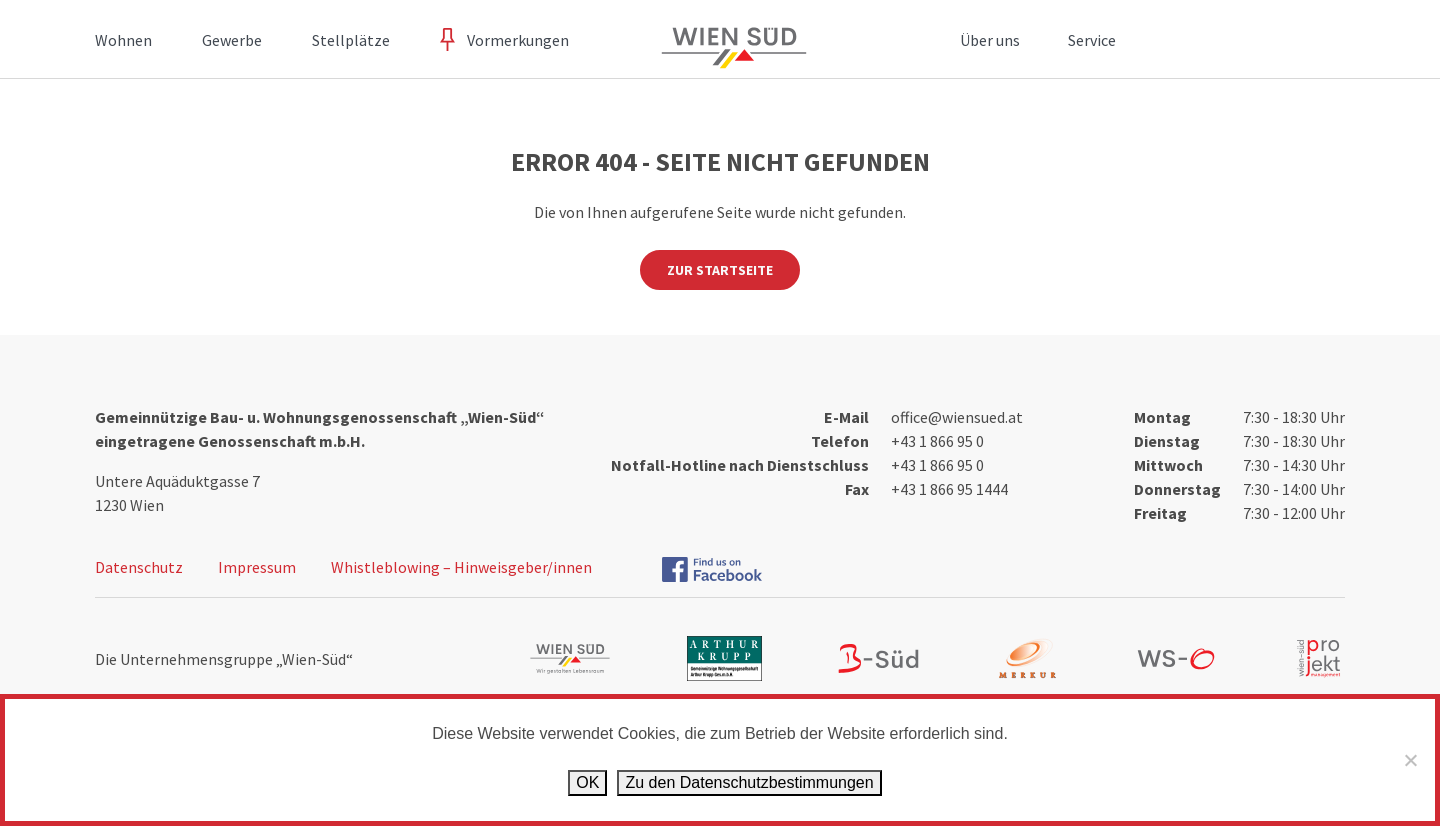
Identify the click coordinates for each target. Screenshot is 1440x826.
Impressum (257, 567)
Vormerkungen (518, 40)
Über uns (990, 40)
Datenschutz (139, 567)
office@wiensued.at (957, 417)
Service (1092, 40)
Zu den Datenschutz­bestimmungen (749, 782)
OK (587, 782)
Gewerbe (232, 40)
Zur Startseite (720, 270)
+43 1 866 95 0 (937, 441)
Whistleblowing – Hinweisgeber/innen (461, 567)
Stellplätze (351, 40)
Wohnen (123, 40)
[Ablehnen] (1410, 760)
